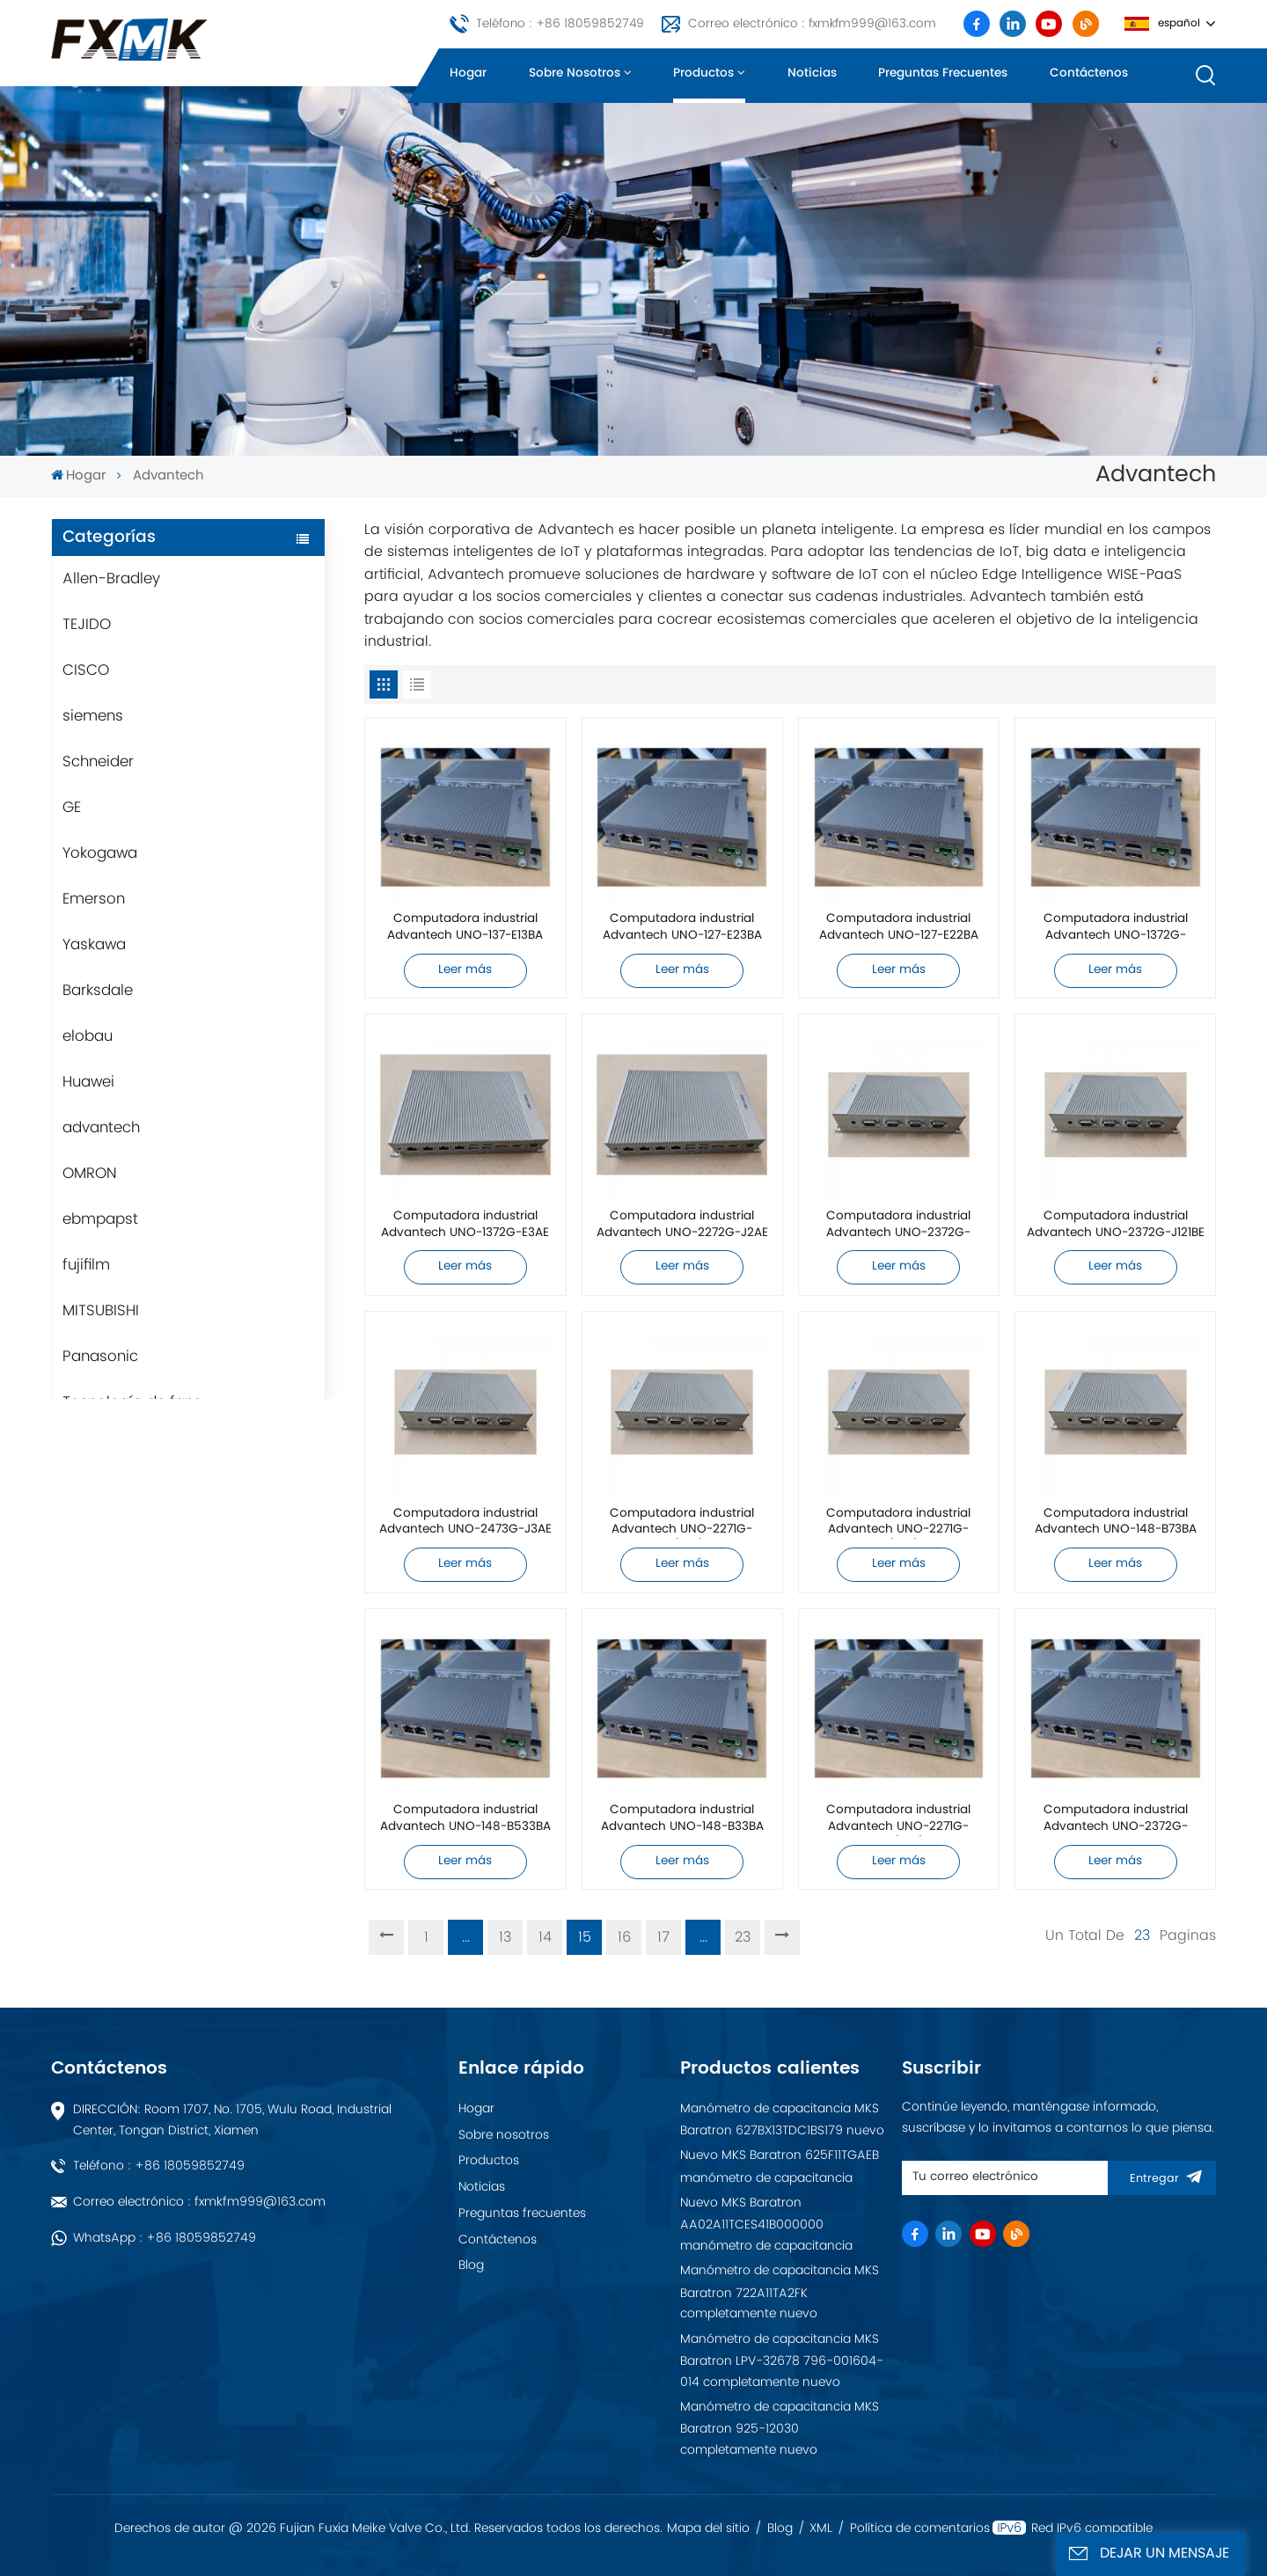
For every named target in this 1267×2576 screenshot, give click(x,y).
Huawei (88, 1082)
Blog (471, 2265)
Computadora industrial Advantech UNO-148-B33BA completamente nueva (682, 1819)
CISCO (85, 670)
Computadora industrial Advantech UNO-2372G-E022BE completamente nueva (1116, 1819)
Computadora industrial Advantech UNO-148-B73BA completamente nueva (1116, 1522)
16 (624, 1937)
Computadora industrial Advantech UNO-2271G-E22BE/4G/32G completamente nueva (682, 1522)
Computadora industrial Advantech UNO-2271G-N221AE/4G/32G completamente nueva (898, 1819)
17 (663, 1937)
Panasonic (100, 1356)
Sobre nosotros (574, 73)
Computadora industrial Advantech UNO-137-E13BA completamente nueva (465, 927)
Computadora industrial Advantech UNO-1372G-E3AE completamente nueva (465, 1225)
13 (505, 1937)
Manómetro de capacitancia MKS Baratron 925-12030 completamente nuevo (779, 2428)
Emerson (93, 899)
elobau (87, 1036)
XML (820, 2528)
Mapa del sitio (708, 2528)
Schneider (98, 762)
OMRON (89, 1173)
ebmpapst (100, 1219)
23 (743, 1937)
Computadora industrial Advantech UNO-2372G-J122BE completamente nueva (898, 1225)
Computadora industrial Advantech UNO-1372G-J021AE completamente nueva (1116, 927)
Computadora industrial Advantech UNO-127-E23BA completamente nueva (682, 927)
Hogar (468, 73)
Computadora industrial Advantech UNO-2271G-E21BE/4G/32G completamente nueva (898, 1522)
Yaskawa (94, 945)
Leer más (465, 970)
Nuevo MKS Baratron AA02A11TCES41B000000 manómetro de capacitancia (766, 2224)
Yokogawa (99, 853)
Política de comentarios (920, 2528)
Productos (703, 73)
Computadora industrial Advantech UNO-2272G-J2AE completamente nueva (682, 1225)
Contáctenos (1089, 73)
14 (545, 1937)
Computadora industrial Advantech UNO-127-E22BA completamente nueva (898, 927)
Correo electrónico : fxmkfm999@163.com (812, 23)
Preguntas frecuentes (942, 73)
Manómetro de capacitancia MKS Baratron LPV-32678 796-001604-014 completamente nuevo (781, 2360)
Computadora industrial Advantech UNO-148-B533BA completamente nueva (465, 1819)
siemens (92, 716)
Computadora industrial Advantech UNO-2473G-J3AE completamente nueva (465, 1522)
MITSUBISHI (100, 1311)
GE (71, 807)
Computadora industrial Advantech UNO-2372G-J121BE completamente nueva (1116, 1225)
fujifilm (86, 1265)
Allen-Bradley (111, 579)
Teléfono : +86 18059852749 (560, 23)
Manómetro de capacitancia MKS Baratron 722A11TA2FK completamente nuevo (779, 2292)
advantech (101, 1128)
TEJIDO (86, 624)
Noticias (812, 73)
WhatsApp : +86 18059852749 (164, 2238)
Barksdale (97, 990)
